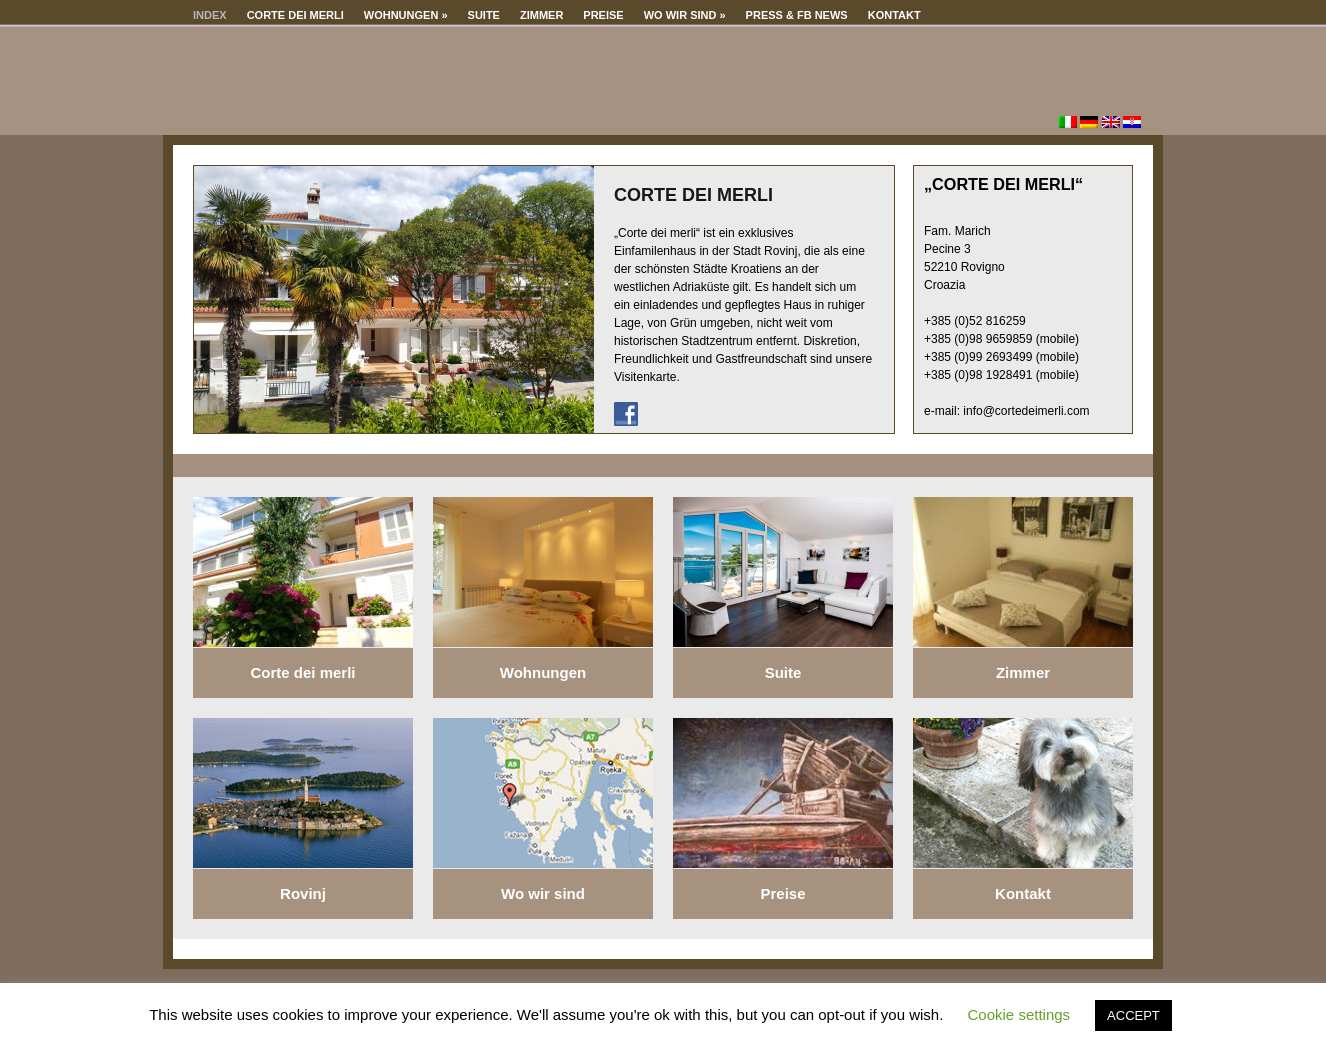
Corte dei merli (295, 15)
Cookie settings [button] (1019, 1014)
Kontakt (894, 15)
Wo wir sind (685, 15)
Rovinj (303, 893)
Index (210, 15)
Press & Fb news (797, 15)
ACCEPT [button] (1133, 1015)
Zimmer (541, 15)
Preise (603, 15)
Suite (484, 15)
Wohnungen (406, 15)
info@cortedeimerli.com (1026, 411)
